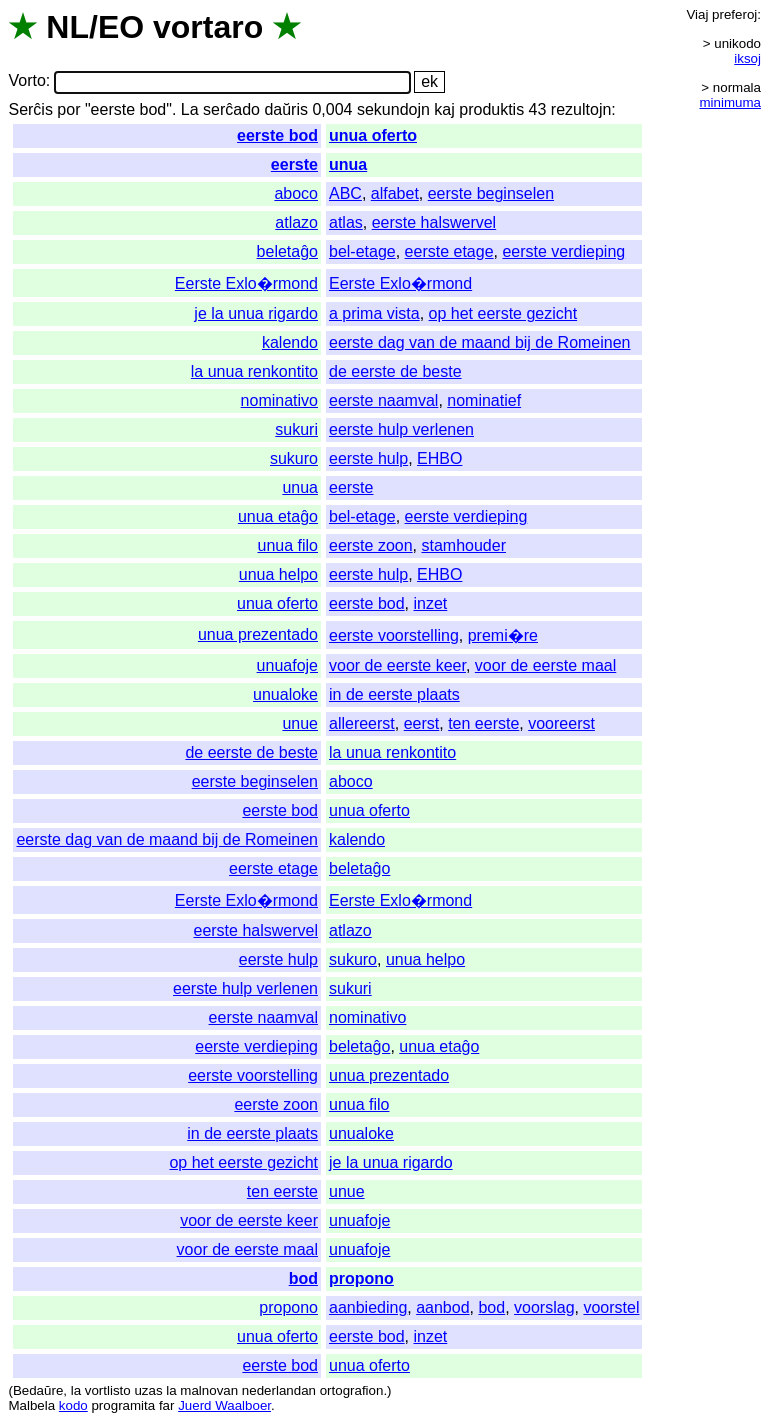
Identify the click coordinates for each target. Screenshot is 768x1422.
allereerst (362, 723)
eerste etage (449, 251)
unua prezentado (258, 634)
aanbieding (368, 1307)
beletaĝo (287, 251)
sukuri (296, 429)
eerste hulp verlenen (401, 429)
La (190, 109)
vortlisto (108, 1390)
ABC (345, 193)
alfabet (395, 193)
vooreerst (561, 723)
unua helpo (278, 574)
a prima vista (374, 313)
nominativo (279, 400)
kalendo (290, 342)
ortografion (352, 1390)
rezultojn (581, 109)
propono (361, 1278)
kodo (73, 1405)
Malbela (31, 1405)
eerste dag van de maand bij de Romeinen (480, 342)
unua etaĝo (278, 516)
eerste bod (277, 135)
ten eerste (483, 723)
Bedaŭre (38, 1390)
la (76, 1390)
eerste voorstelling (394, 635)
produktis (491, 109)
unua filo (287, 545)
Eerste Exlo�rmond (246, 283)
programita (123, 1405)
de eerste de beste (395, 371)
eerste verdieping (563, 251)
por (68, 109)
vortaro (208, 27)
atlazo (296, 222)
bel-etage (362, 251)
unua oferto (373, 135)
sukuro (294, 458)
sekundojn (393, 109)
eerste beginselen (491, 193)
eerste (294, 164)
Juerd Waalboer (224, 1405)
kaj (444, 109)
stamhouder (463, 545)
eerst (422, 723)
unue (300, 723)
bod (303, 1278)
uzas (148, 1390)
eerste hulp (368, 458)
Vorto (26, 81)
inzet (430, 603)
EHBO (439, 458)
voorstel (611, 1307)
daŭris (286, 109)
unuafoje (287, 665)
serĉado (231, 109)
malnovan (209, 1390)
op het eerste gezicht (503, 313)
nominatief (484, 400)
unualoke (285, 694)
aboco (296, 193)
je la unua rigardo (256, 313)
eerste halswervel (434, 222)
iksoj (747, 58)
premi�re (503, 635)
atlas (346, 222)
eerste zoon (371, 545)
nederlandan (279, 1390)
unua (348, 164)
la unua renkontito (254, 371)
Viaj (697, 14)
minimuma (730, 102)
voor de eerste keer (397, 665)
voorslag (544, 1307)
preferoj (734, 14)
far (167, 1405)
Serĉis (30, 109)
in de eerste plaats (394, 694)
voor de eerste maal (545, 665)
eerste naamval (383, 400)
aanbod (442, 1307)
